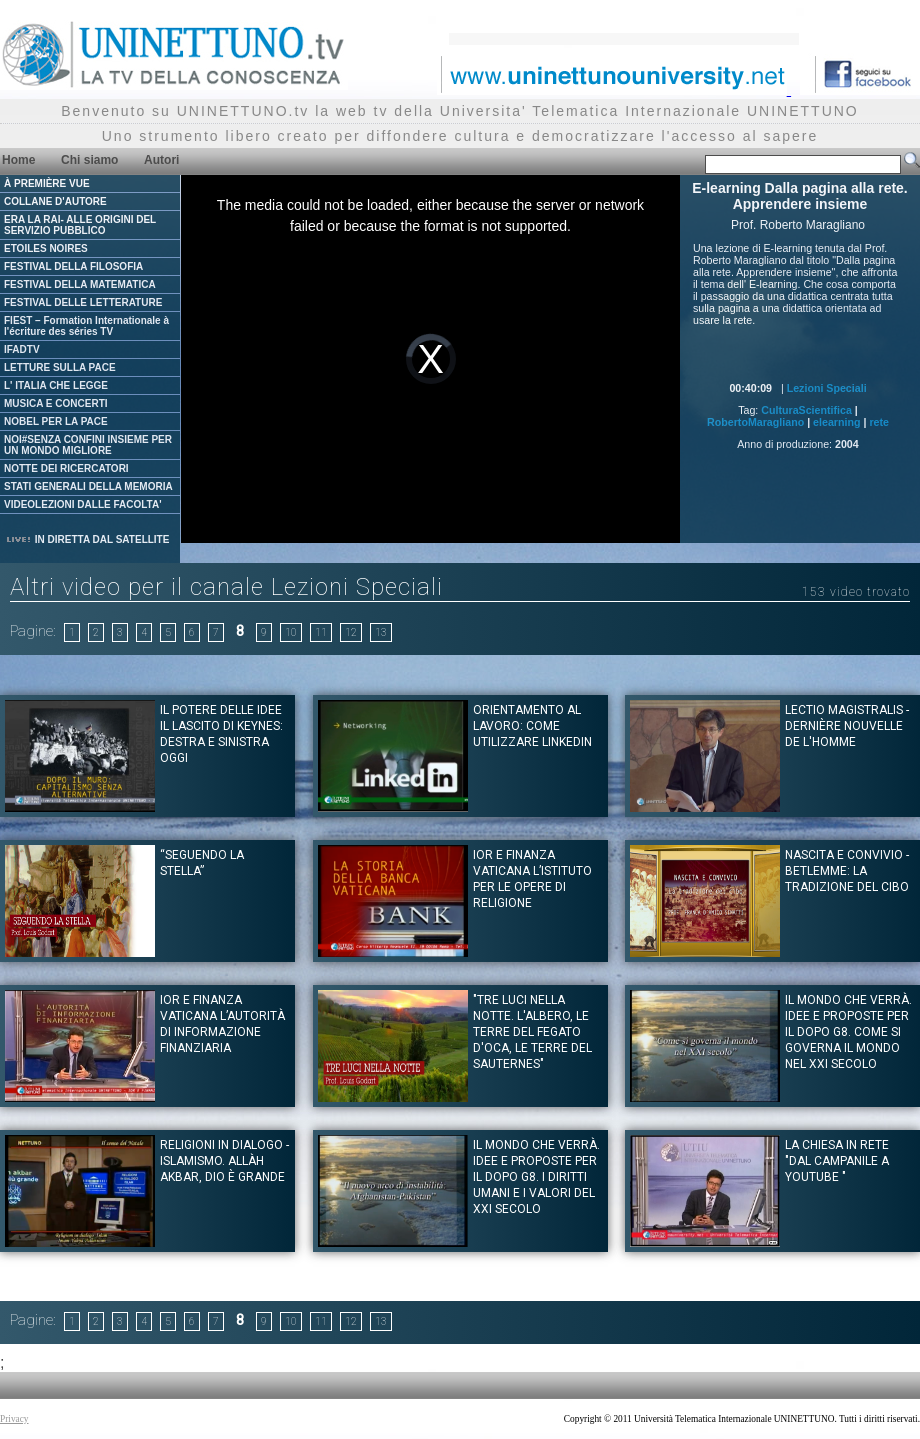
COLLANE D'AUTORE (55, 201)
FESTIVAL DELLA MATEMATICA (80, 284)
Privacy (14, 1419)
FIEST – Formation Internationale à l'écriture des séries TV (86, 326)
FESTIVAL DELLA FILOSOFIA (73, 266)
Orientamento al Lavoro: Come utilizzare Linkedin (532, 726)
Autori (161, 160)
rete (879, 422)
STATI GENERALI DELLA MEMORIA (88, 486)
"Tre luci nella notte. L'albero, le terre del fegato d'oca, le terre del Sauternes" (532, 1032)
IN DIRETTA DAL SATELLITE (87, 539)
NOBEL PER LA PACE (56, 421)
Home (18, 160)
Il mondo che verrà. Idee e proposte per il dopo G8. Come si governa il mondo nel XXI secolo (848, 1032)
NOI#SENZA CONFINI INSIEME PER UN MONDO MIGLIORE (88, 445)
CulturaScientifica (806, 410)
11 (321, 632)
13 (381, 632)
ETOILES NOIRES (46, 248)
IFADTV (22, 349)
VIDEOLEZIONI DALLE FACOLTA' (83, 504)
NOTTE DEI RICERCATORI (66, 468)
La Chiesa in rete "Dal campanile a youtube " (837, 1161)
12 (351, 632)
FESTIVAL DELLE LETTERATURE (83, 302)
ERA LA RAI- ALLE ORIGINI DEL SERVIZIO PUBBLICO (80, 225)
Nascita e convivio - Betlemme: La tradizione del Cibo (847, 871)
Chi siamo (89, 160)
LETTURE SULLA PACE (60, 367)
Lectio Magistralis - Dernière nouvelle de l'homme (847, 726)
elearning (836, 422)
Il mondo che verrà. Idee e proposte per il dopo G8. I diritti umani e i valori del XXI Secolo (536, 1177)
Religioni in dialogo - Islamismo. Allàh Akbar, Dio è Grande (224, 1161)
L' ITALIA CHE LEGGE (56, 385)
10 (291, 632)
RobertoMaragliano (755, 422)
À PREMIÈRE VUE (47, 183)
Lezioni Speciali (827, 388)
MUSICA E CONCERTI (56, 403)
